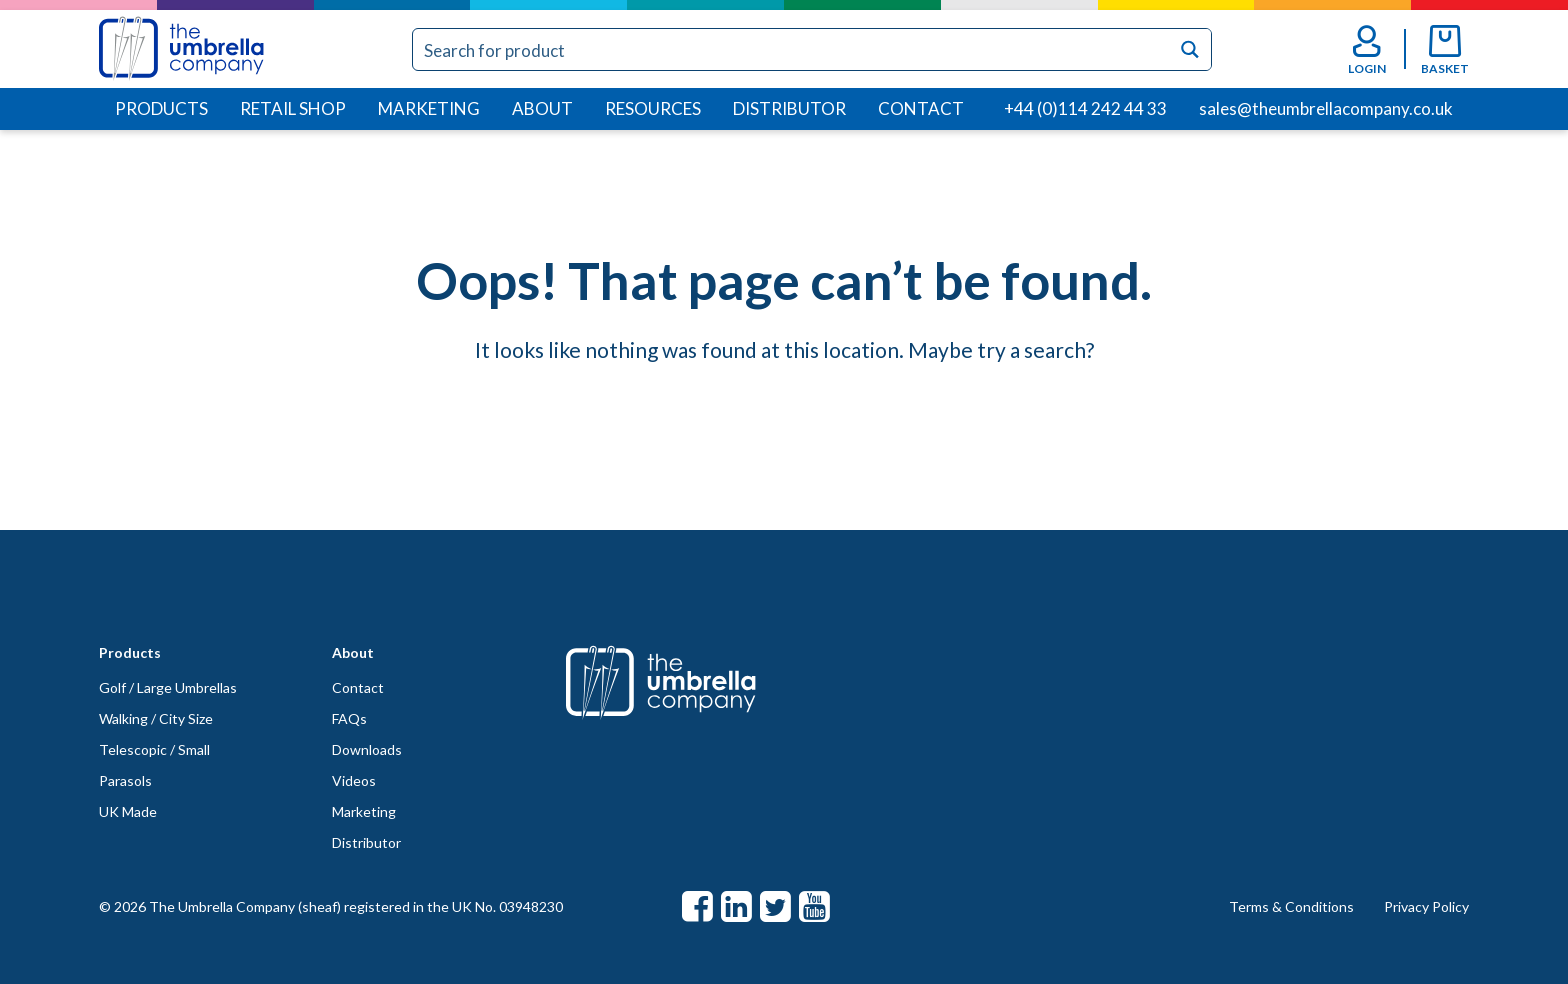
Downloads (367, 749)
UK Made (128, 811)
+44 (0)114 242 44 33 (1085, 108)
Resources (653, 108)
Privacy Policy (1426, 906)
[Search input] (792, 49)
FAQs (349, 718)
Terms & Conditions (1291, 906)
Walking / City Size (156, 718)
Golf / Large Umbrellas (168, 687)
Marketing (429, 108)
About (542, 108)
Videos (354, 780)
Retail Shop (293, 108)
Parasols (125, 780)
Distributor (789, 108)
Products (161, 108)
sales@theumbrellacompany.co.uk (1326, 108)
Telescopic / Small (154, 749)
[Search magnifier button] (1190, 49)
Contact (921, 108)
